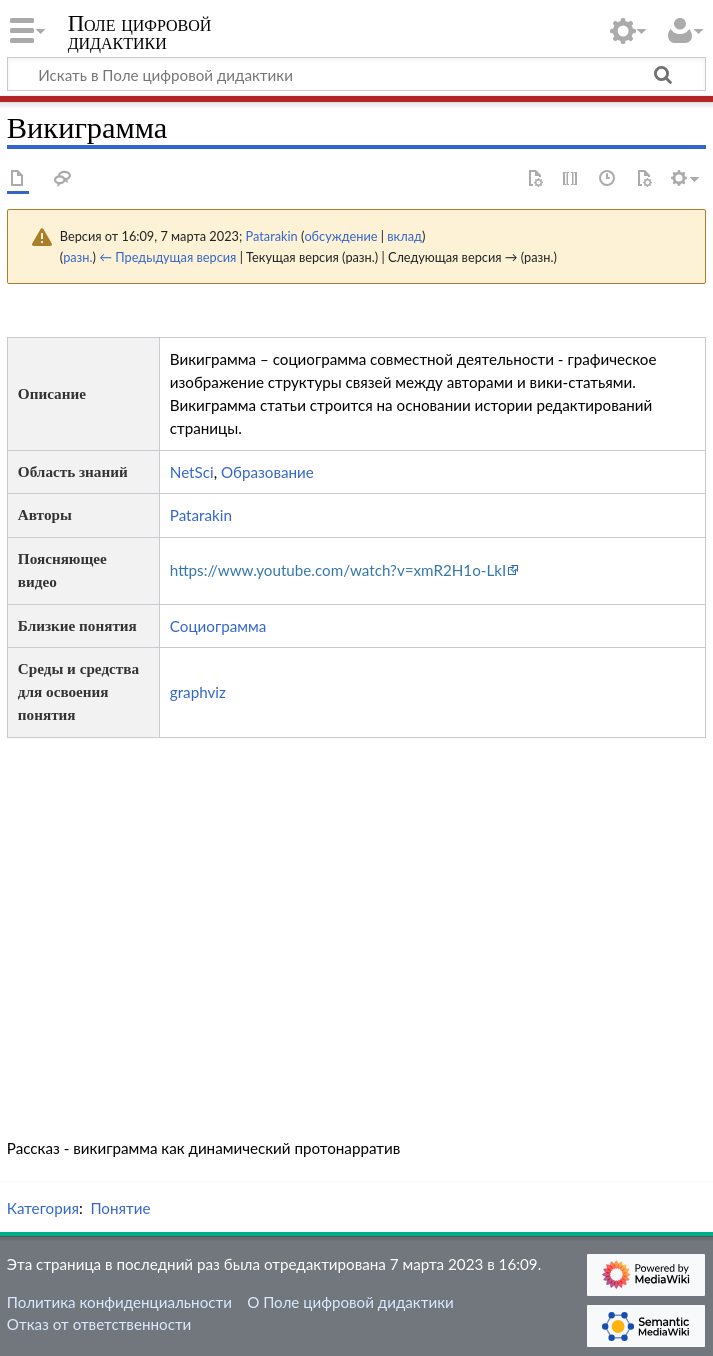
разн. (77, 257)
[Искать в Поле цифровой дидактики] (356, 74)
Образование (267, 472)
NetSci (192, 472)
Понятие (120, 1208)
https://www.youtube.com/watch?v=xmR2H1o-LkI (338, 570)
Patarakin (201, 515)
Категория (43, 1208)
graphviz (198, 692)
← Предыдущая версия (167, 257)
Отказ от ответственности (99, 1324)
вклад (404, 236)
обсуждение (340, 236)
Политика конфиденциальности (119, 1302)
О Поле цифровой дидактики (350, 1302)
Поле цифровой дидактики (140, 33)
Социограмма (218, 626)
